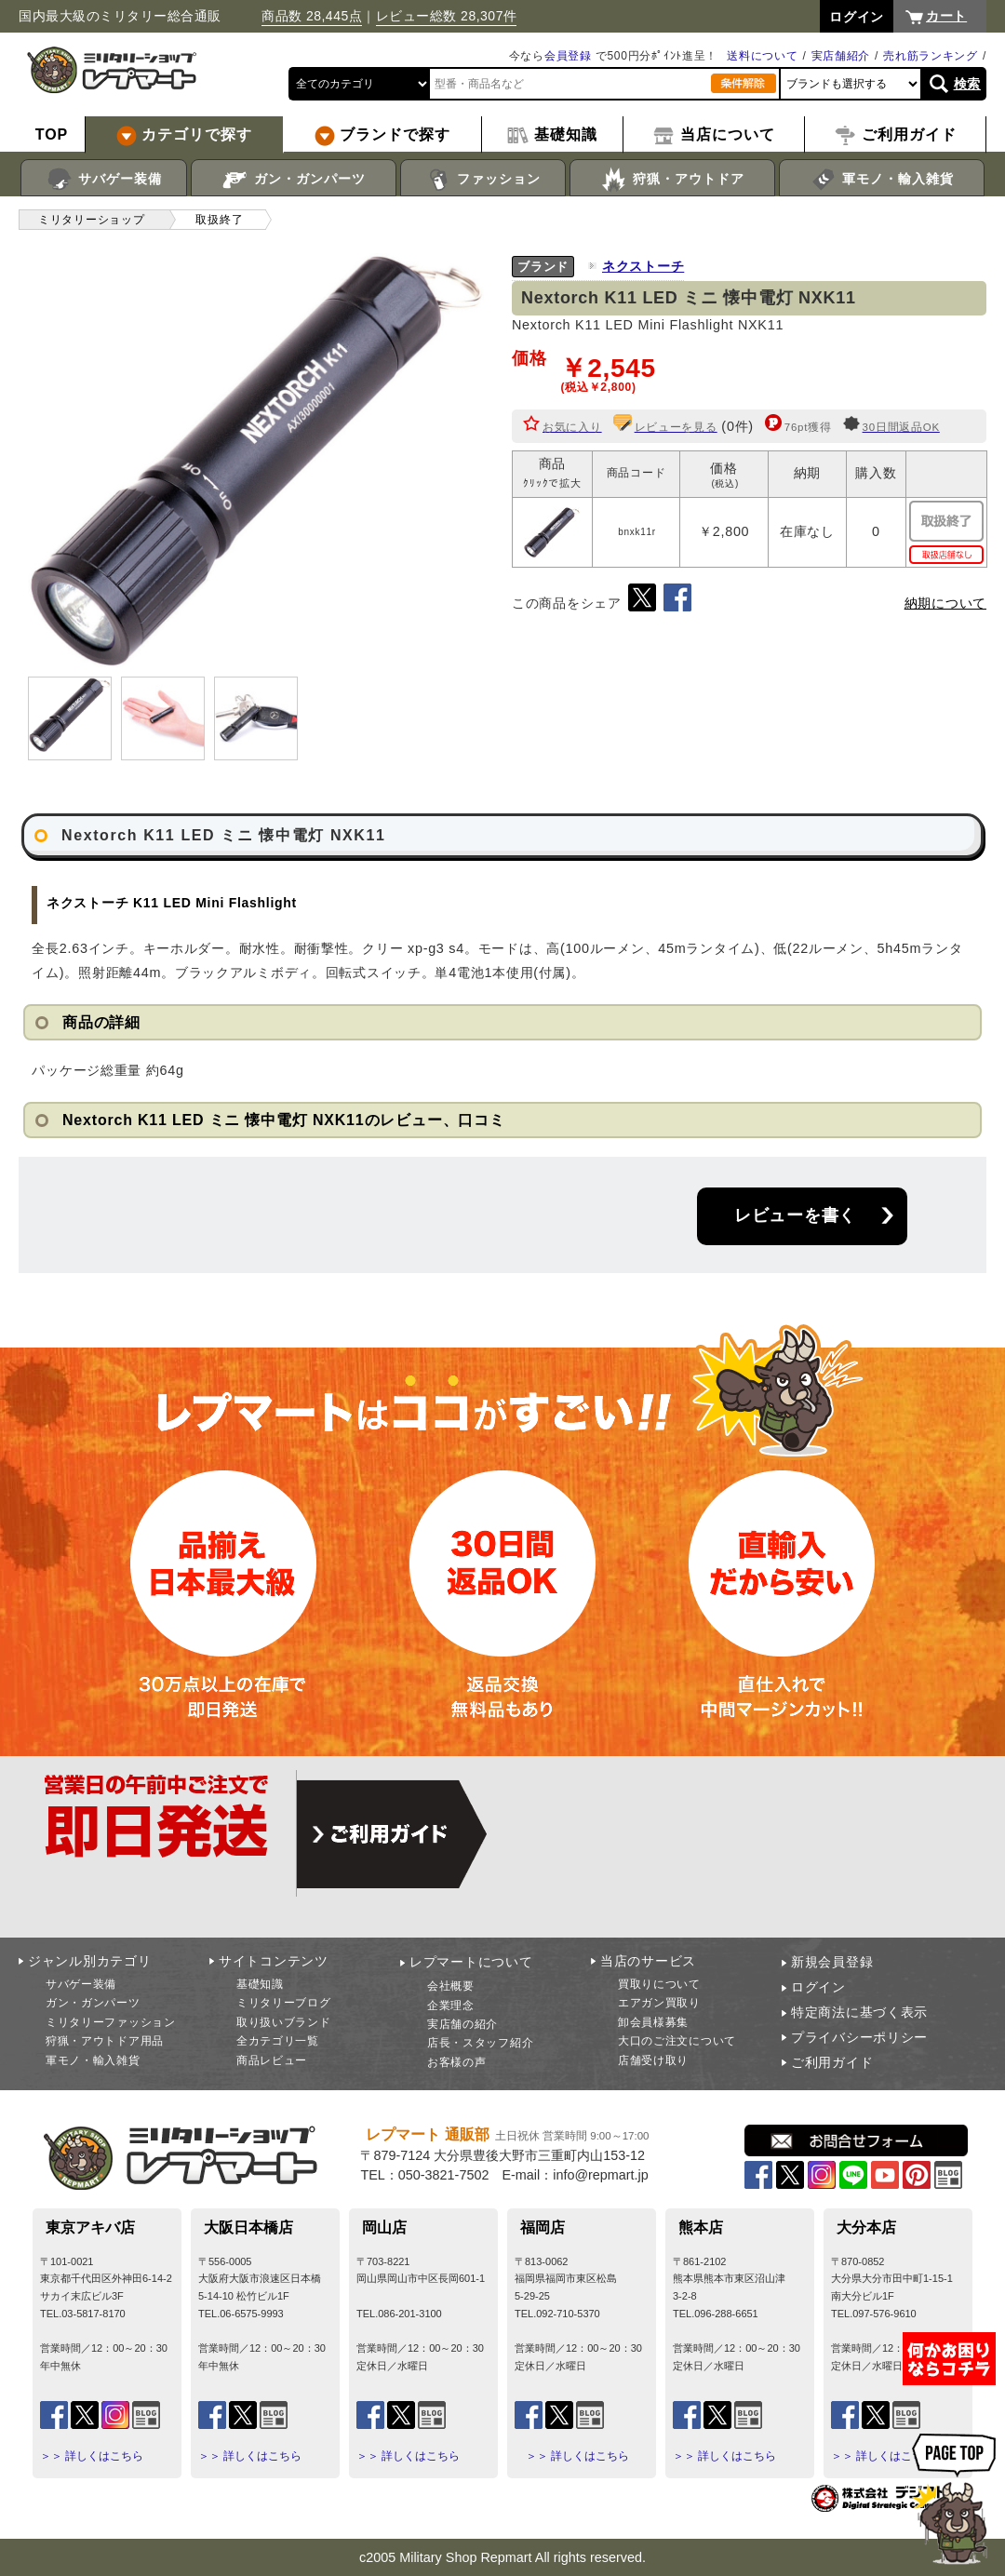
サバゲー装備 (104, 180)
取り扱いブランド (283, 2022)
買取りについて (659, 1984)
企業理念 (451, 2005)
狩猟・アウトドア (672, 180)
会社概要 (451, 1985)
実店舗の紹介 (462, 2024)
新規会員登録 (832, 1961)
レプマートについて (470, 1961)
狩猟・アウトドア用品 (105, 2040)
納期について (945, 603)
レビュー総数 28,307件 (446, 15)
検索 (967, 83)
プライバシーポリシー (859, 2037)
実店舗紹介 (841, 55)
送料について (762, 55)
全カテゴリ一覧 (277, 2040)
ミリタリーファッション (111, 2022)
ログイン (818, 1986)
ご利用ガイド (832, 2062)
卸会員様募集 (653, 2022)
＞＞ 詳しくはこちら (91, 2456)
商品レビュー (271, 2060)
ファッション (483, 180)
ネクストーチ (643, 266)
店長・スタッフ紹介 (480, 2042)
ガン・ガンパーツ (293, 180)
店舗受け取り (653, 2060)
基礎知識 (260, 1984)
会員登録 (568, 55)
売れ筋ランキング (930, 55)
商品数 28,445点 (311, 15)
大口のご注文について (677, 2040)
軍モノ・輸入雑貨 (882, 180)
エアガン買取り (659, 2002)
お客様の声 (457, 2062)
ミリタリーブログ (283, 2002)
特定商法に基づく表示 (859, 2012)
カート (946, 15)
